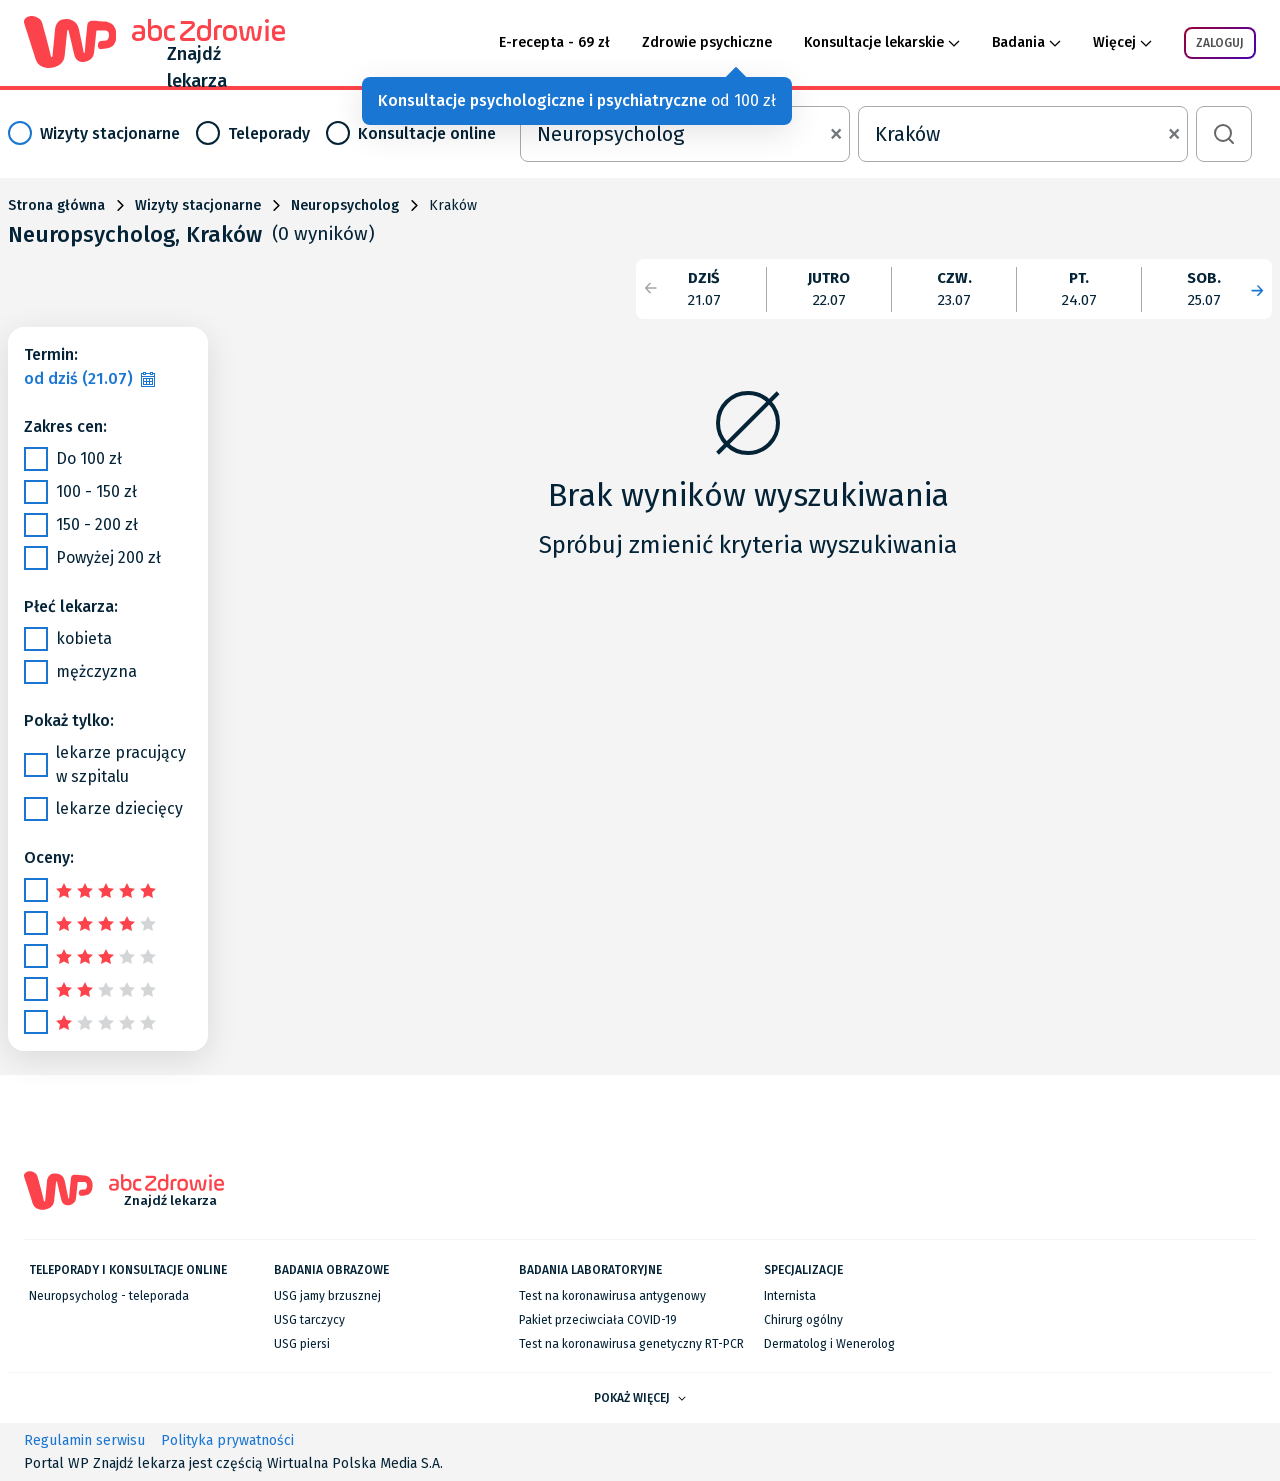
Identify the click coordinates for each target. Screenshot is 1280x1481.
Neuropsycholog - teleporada (109, 1296)
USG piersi (302, 1344)
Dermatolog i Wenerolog (829, 1344)
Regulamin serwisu (84, 1440)
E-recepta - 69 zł (554, 42)
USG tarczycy (309, 1320)
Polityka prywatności (227, 1440)
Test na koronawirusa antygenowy (612, 1296)
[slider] (108, 889)
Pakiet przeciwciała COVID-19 (598, 1320)
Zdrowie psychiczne (707, 42)
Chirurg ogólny (803, 1320)
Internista (790, 1296)
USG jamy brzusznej (327, 1296)
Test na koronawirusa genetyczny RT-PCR (631, 1344)
